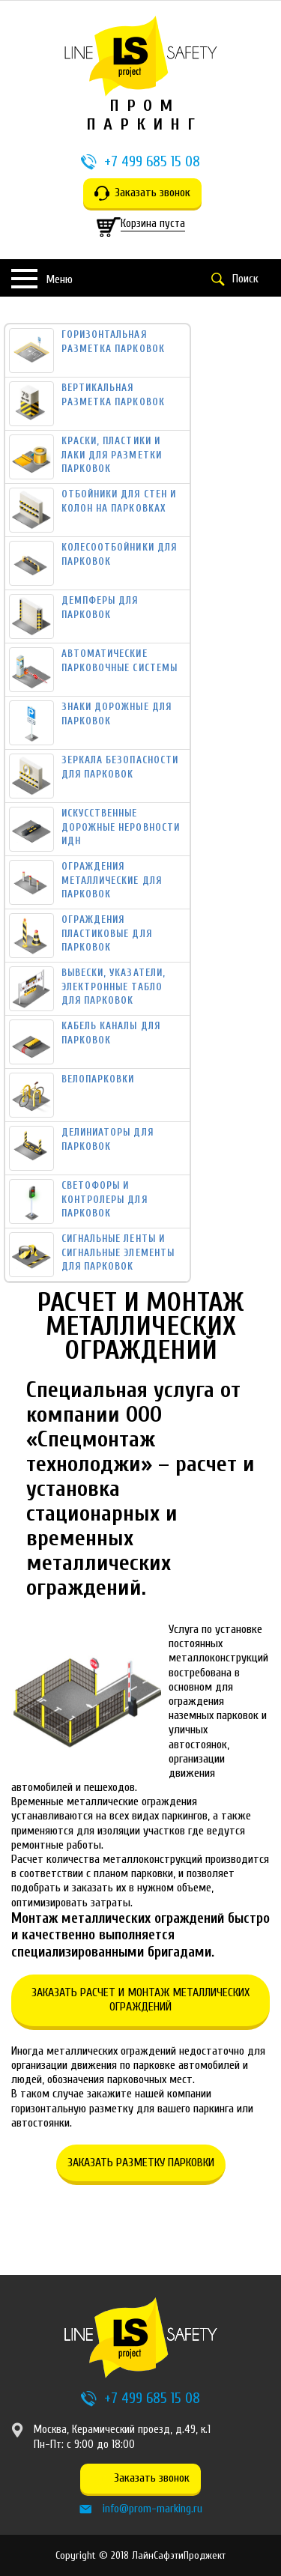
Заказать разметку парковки (140, 2162)
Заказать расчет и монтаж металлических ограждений (140, 1999)
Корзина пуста (153, 223)
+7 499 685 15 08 (152, 161)
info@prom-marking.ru (152, 2509)
